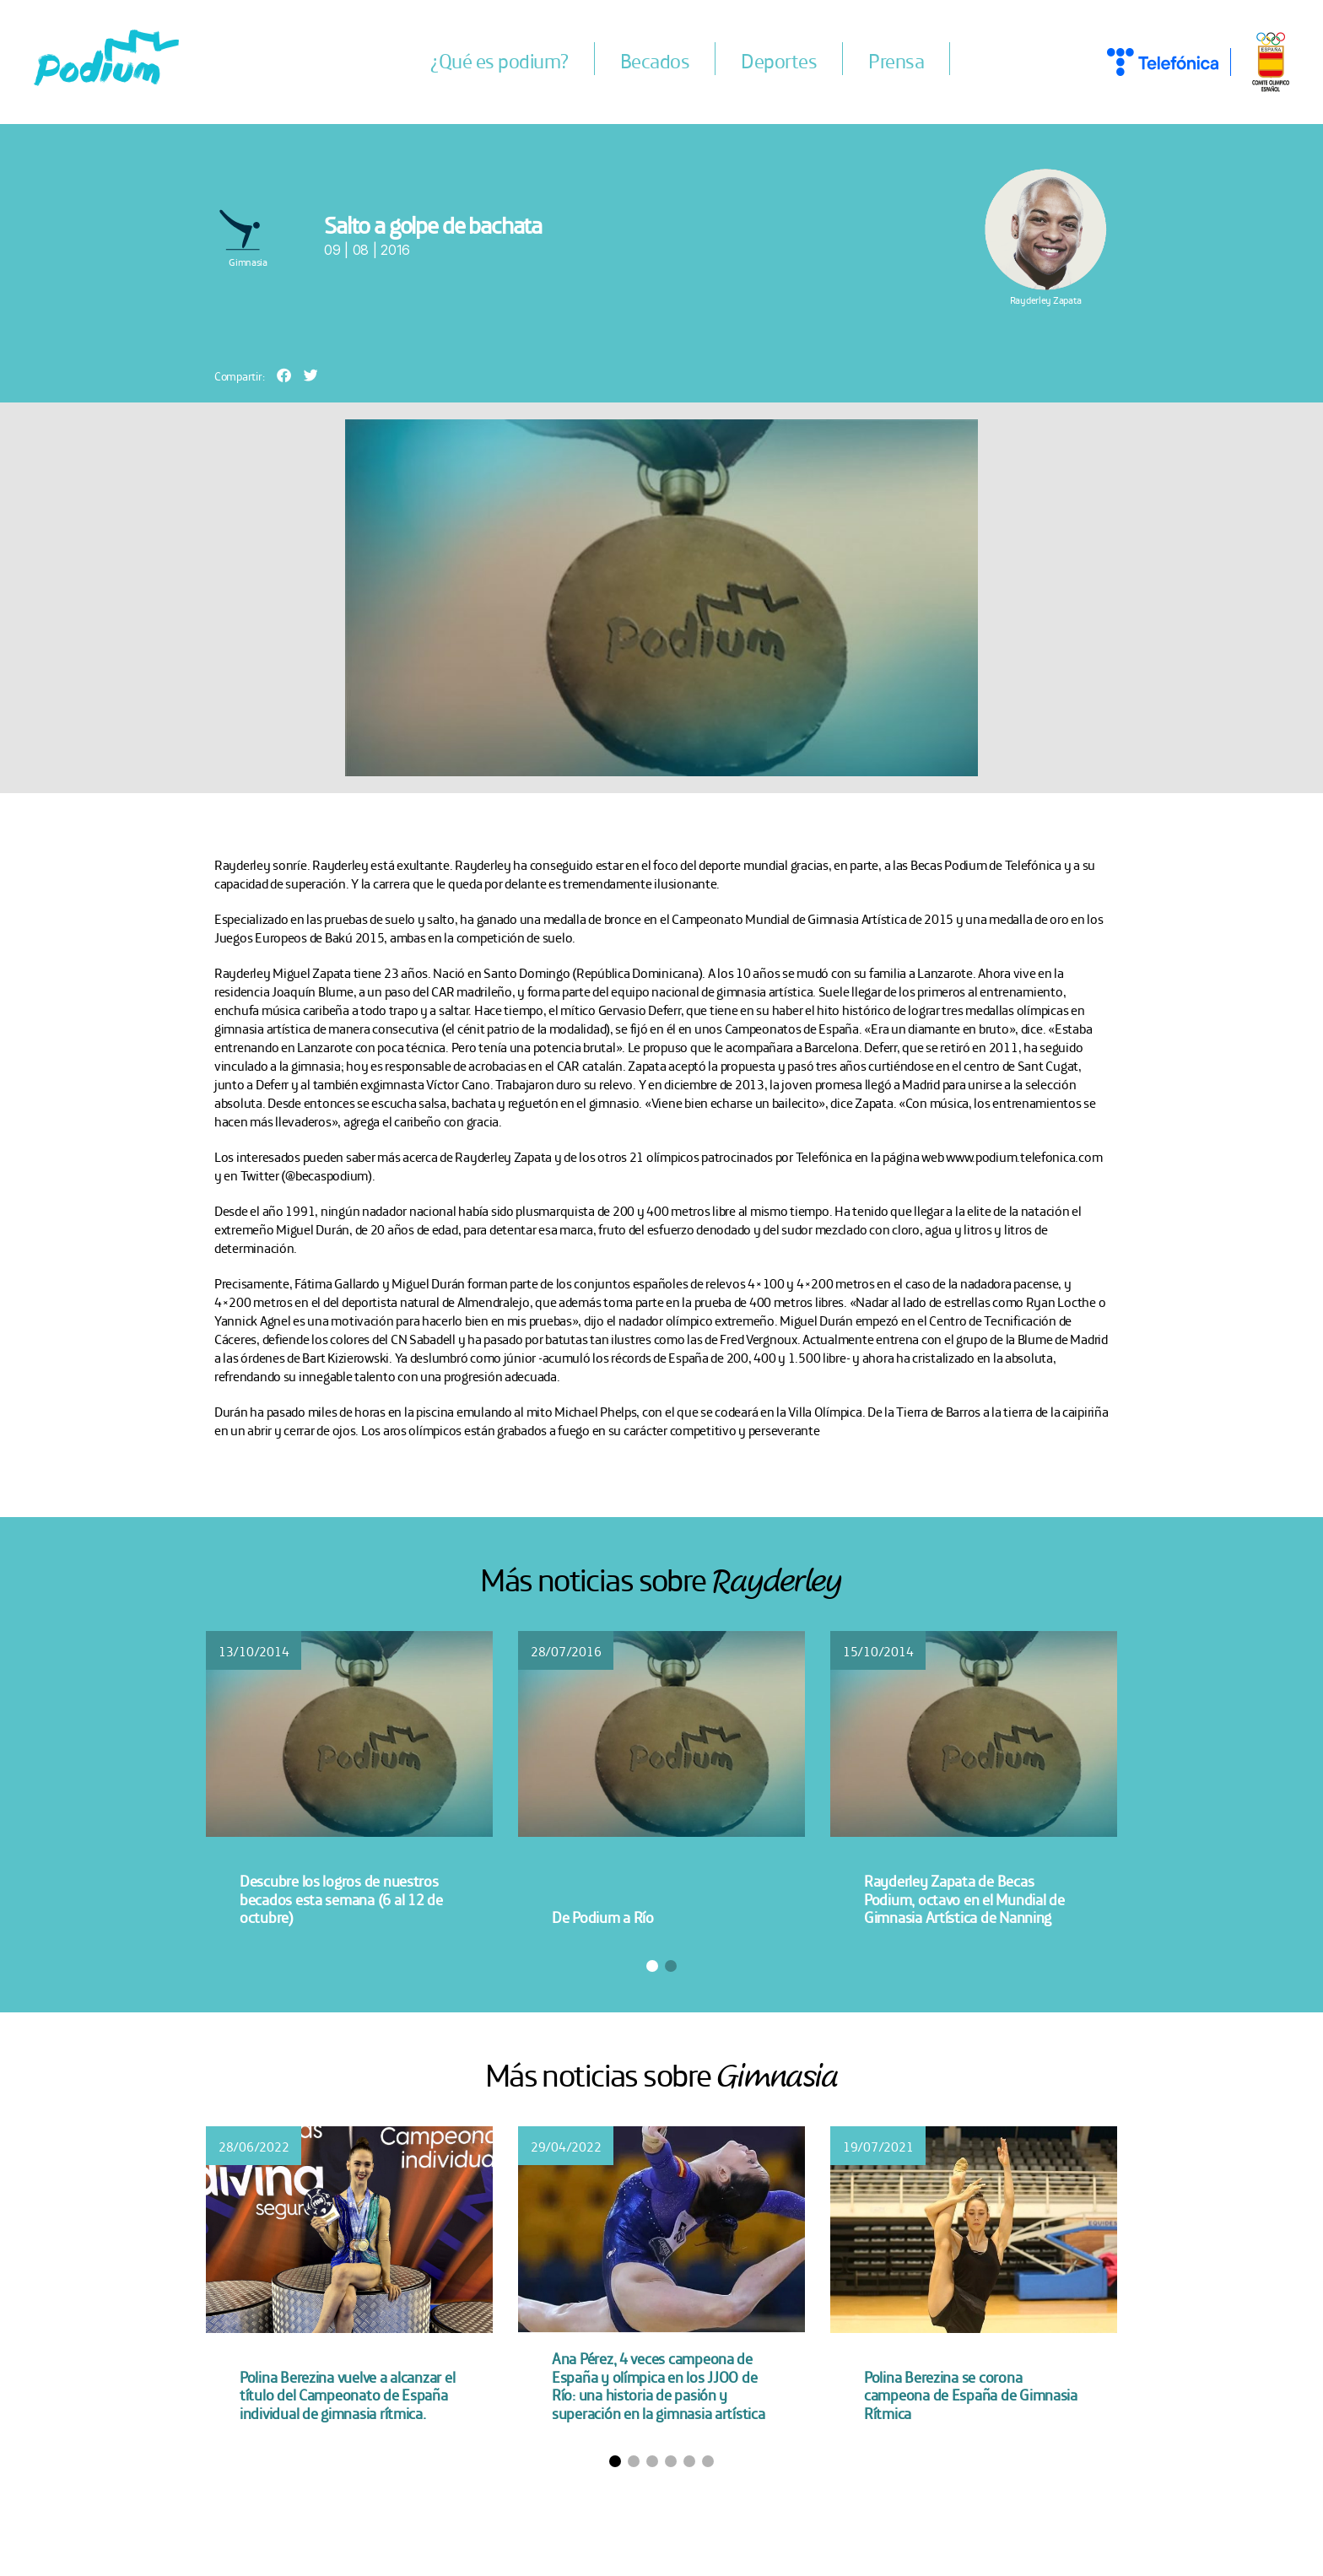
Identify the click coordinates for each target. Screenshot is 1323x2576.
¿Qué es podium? (499, 59)
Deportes (779, 59)
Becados (655, 59)
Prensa (896, 59)
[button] (284, 375)
